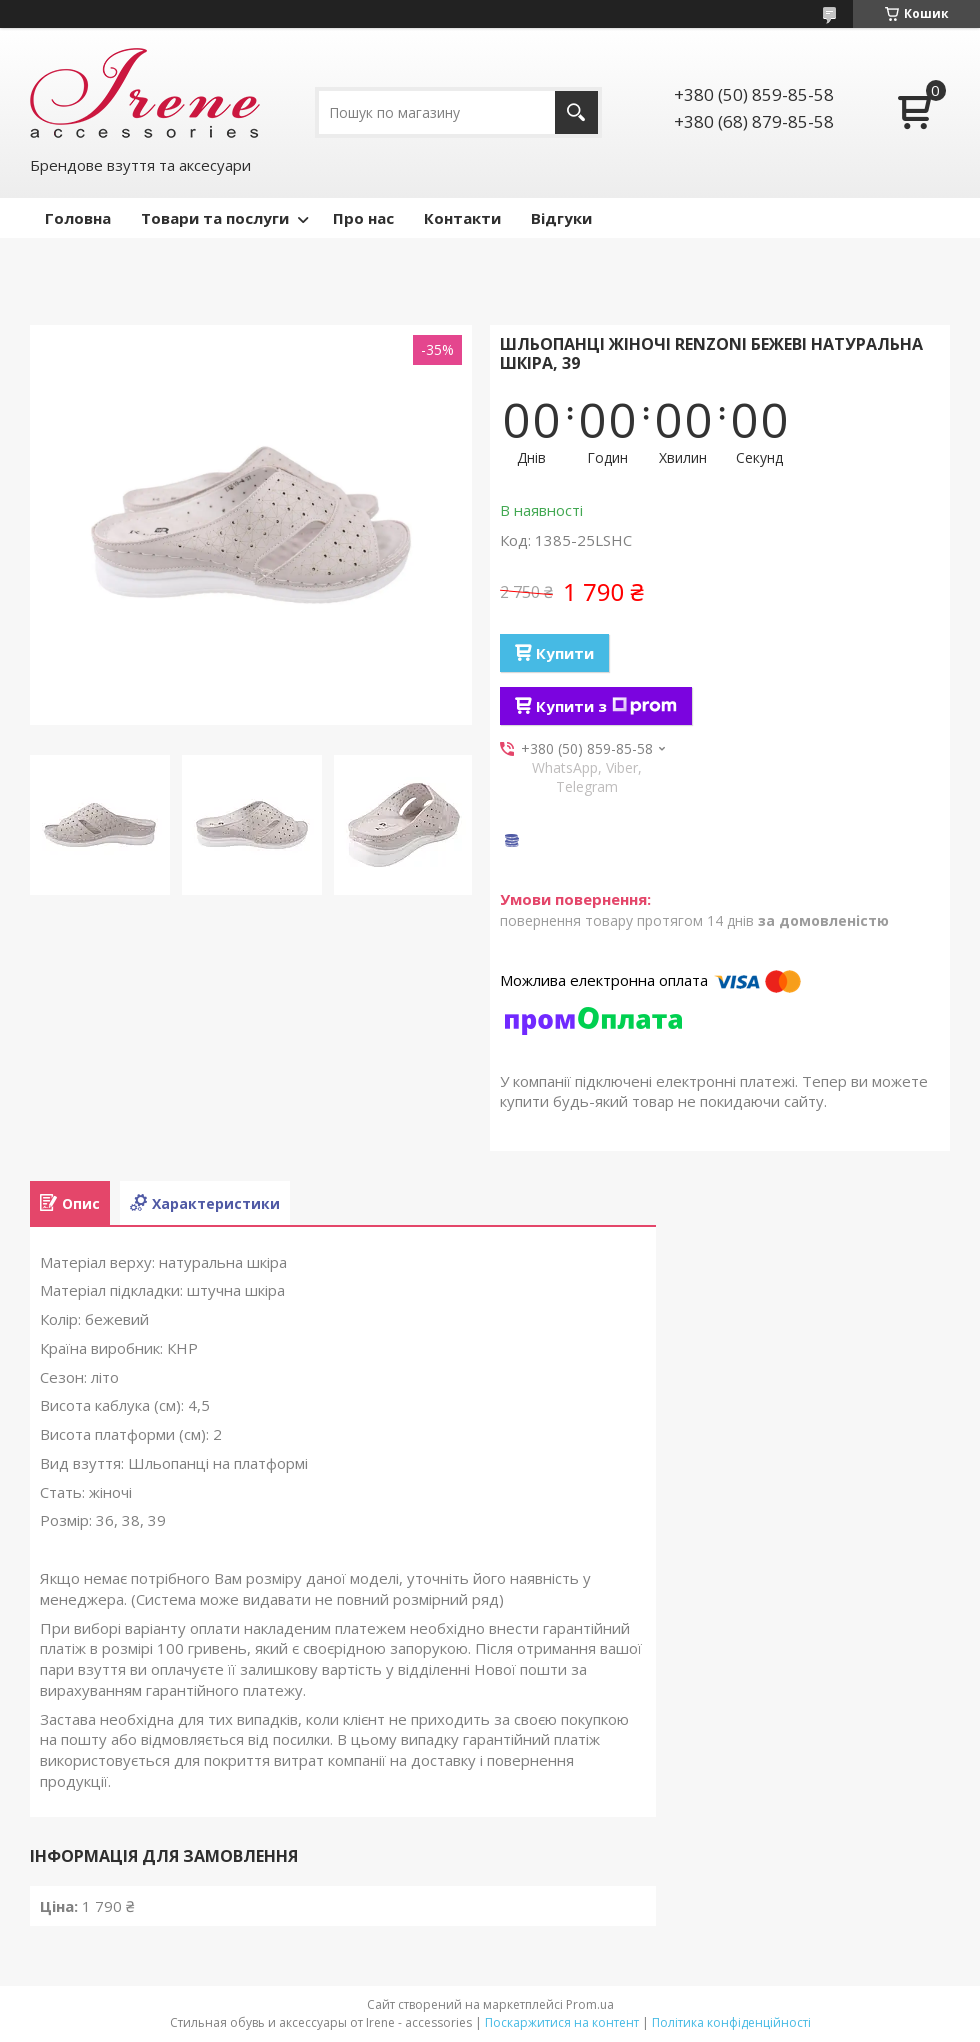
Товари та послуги (215, 218)
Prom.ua (590, 2004)
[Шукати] (576, 112)
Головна (78, 218)
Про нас (363, 218)
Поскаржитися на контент (562, 2022)
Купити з (606, 706)
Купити (565, 653)
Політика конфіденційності (731, 2022)
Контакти (462, 218)
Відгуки (561, 218)
